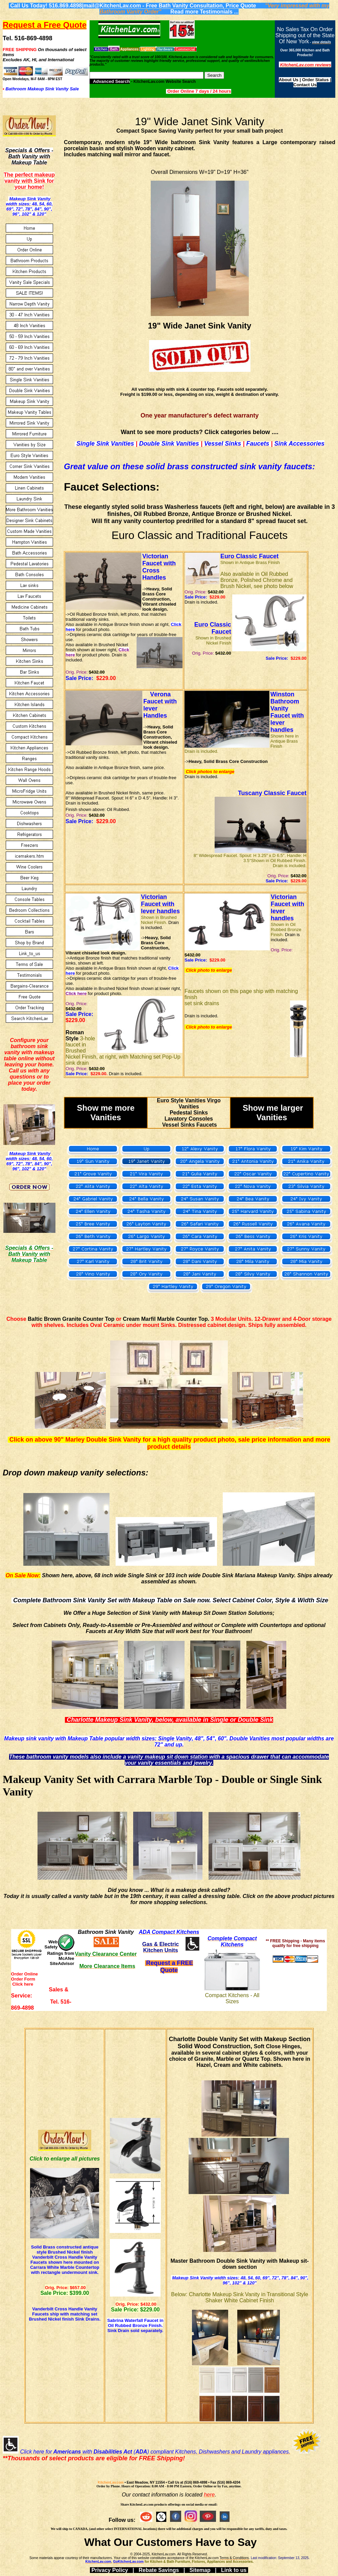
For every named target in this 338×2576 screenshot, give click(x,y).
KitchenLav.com (111, 2482)
